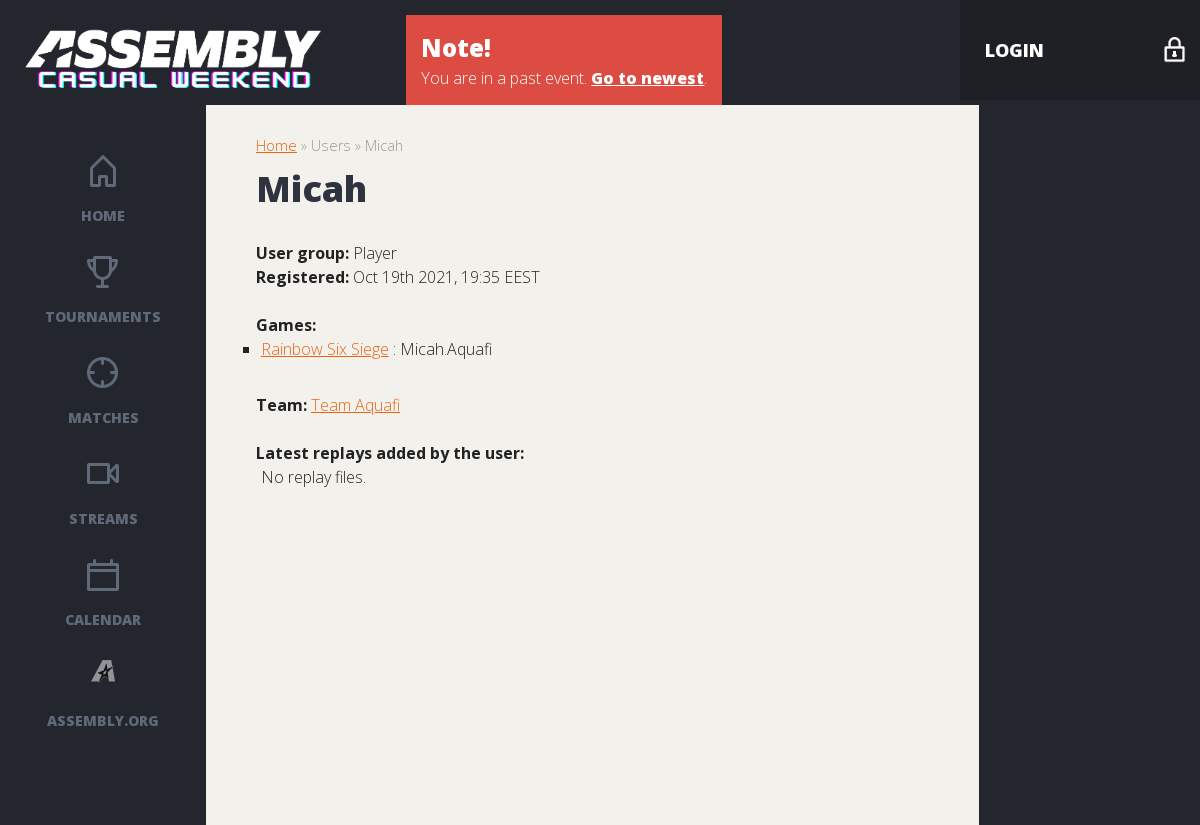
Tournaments (103, 316)
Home (103, 215)
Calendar (103, 619)
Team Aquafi (355, 405)
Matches (103, 417)
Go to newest (647, 78)
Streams (103, 518)
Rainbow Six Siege (325, 349)
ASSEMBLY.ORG (103, 720)
